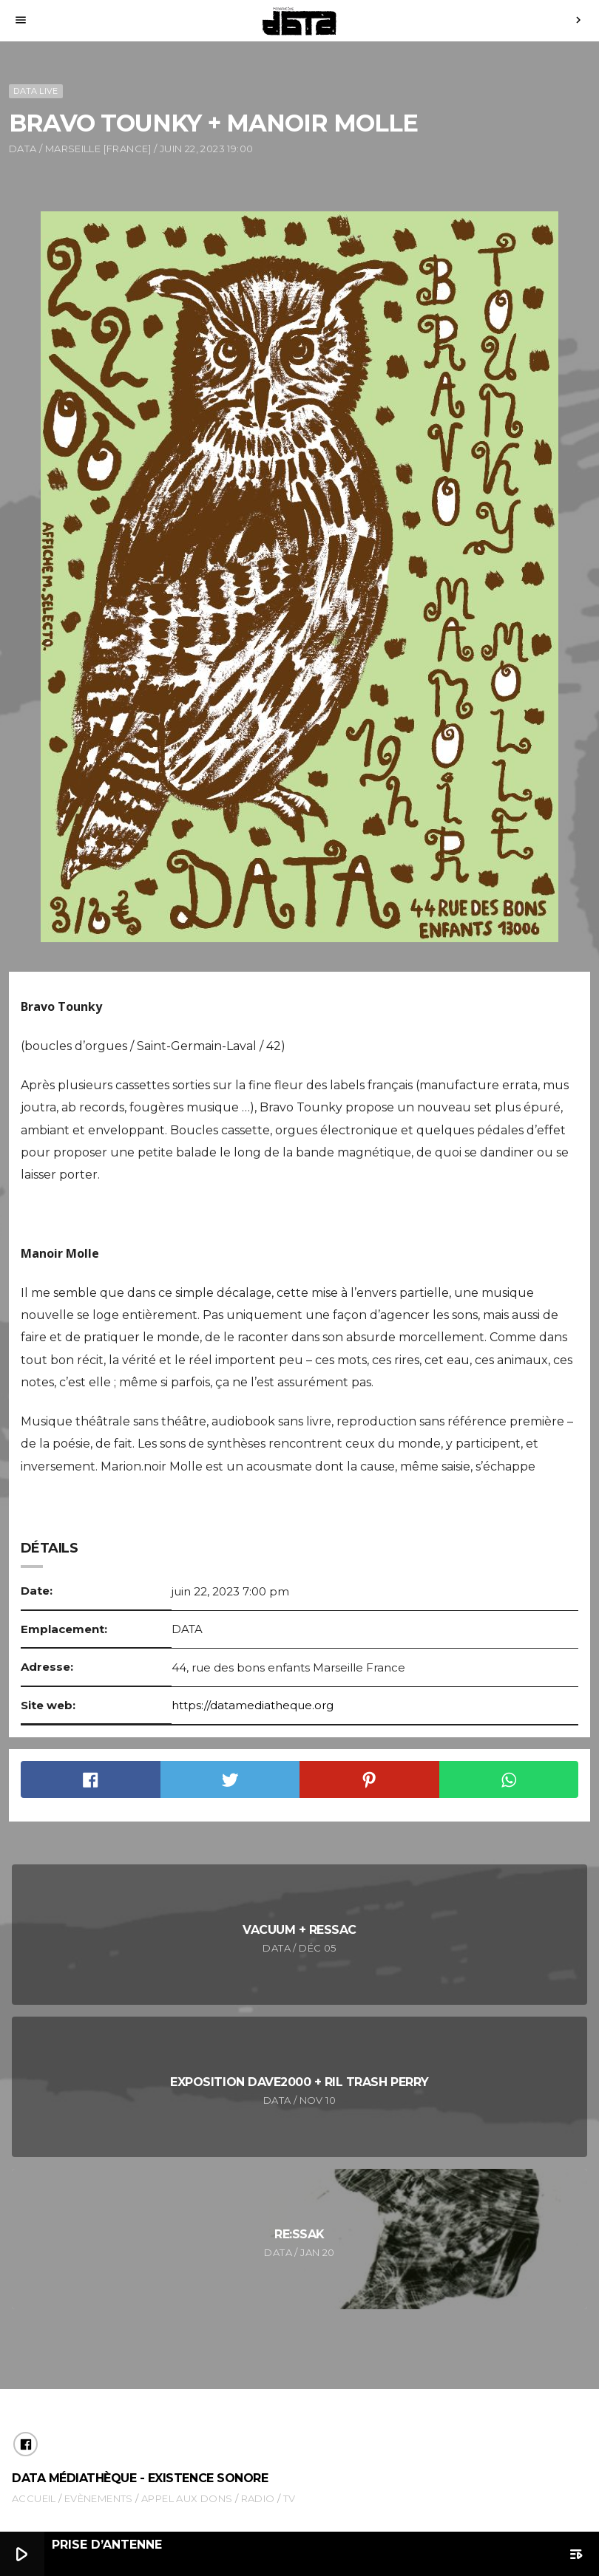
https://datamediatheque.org (253, 1705)
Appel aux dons (186, 2498)
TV (289, 2498)
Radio (258, 2498)
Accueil (34, 2498)
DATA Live (35, 91)
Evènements (98, 2498)
